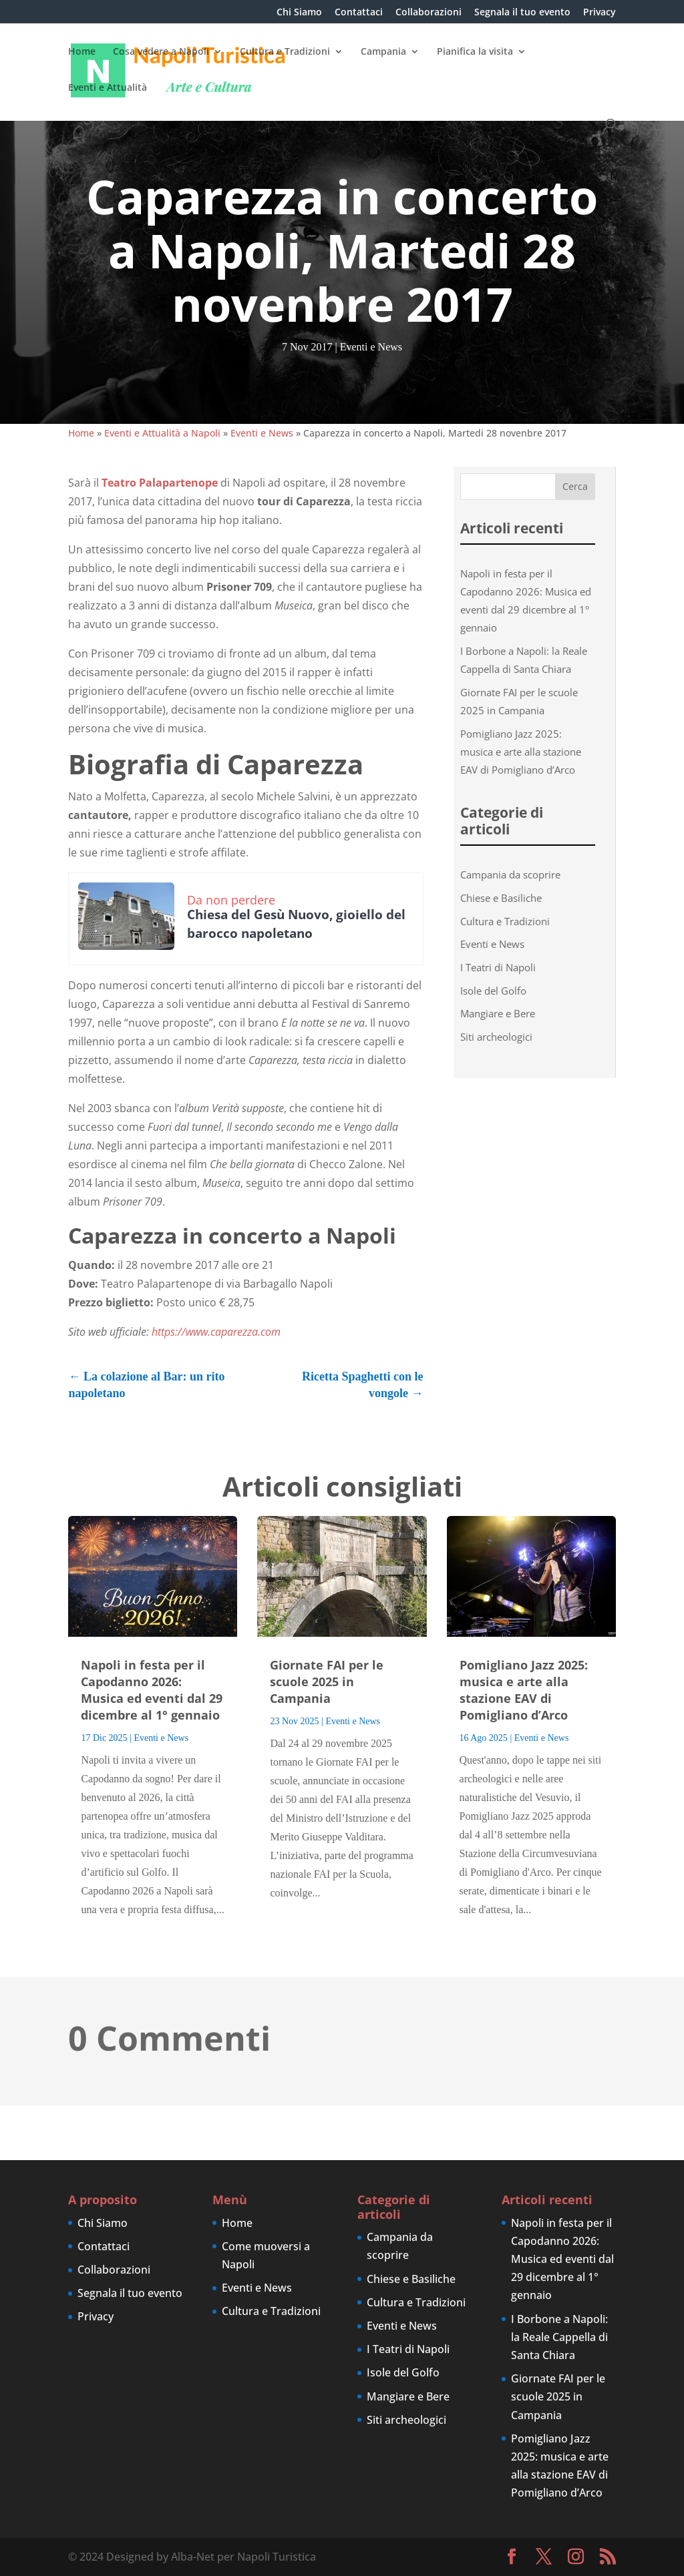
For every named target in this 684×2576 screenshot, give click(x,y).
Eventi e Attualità (107, 88)
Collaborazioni (428, 12)
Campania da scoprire (510, 874)
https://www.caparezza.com (216, 1331)
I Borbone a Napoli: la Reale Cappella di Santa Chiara (559, 2337)
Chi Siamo (299, 12)
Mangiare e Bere (497, 1013)
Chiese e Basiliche (501, 898)
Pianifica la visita (475, 52)
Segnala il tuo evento (522, 12)
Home (82, 52)
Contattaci (359, 12)
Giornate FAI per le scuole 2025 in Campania (326, 1681)
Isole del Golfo (493, 990)
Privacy (599, 12)
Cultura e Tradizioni (285, 52)
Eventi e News (371, 346)
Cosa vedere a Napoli (161, 52)
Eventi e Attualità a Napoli (162, 433)
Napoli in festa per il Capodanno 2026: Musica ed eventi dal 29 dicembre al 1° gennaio (151, 1690)
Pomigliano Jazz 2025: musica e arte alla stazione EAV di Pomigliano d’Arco (520, 751)
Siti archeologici (496, 1036)
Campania (383, 52)
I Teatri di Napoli (498, 967)
